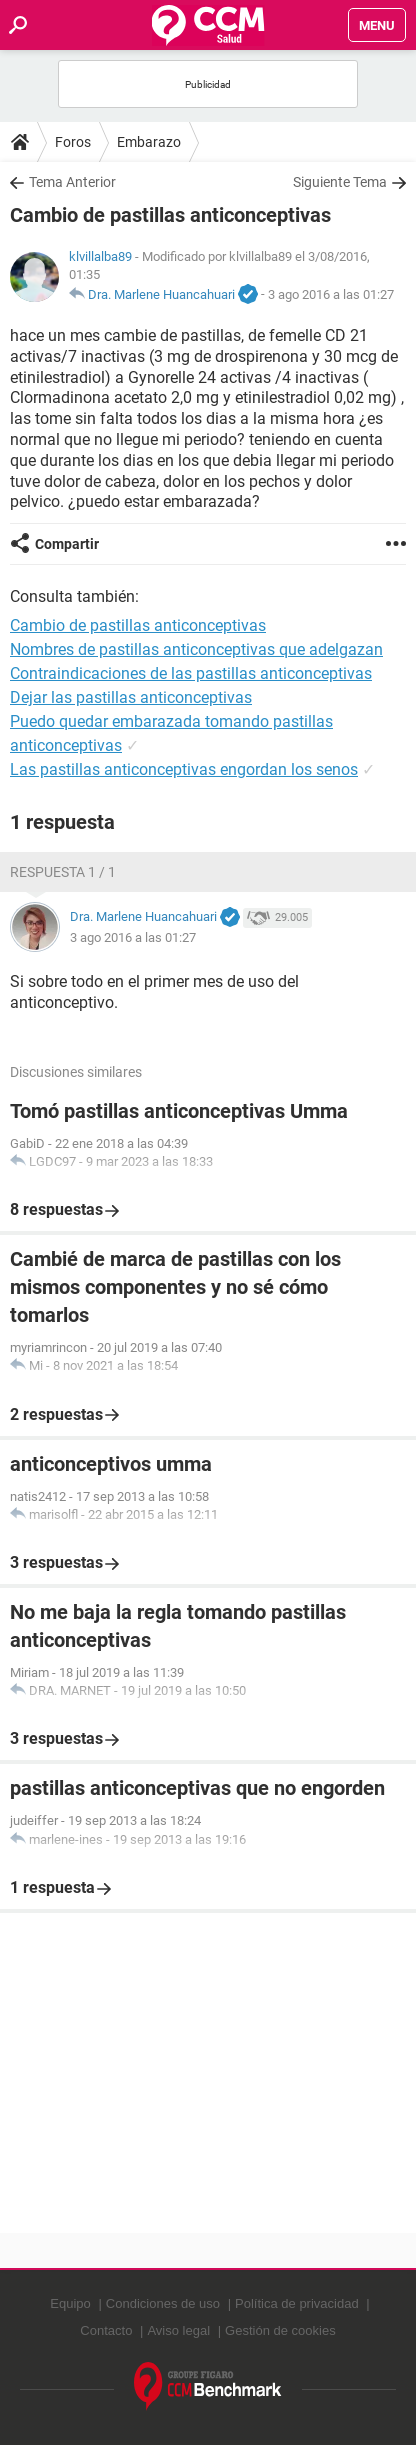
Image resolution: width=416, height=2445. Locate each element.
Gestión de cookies (280, 2330)
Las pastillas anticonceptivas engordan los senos (184, 769)
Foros (73, 142)
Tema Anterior (72, 182)
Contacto (106, 2330)
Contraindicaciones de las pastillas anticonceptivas (191, 673)
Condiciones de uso (163, 2303)
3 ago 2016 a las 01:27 (331, 294)
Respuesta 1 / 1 (63, 872)
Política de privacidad (297, 2303)
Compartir (67, 544)
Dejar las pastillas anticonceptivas (131, 697)
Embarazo (149, 142)
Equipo (70, 2303)
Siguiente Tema (340, 182)
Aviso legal (178, 2330)
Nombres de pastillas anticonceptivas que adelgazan (196, 649)
